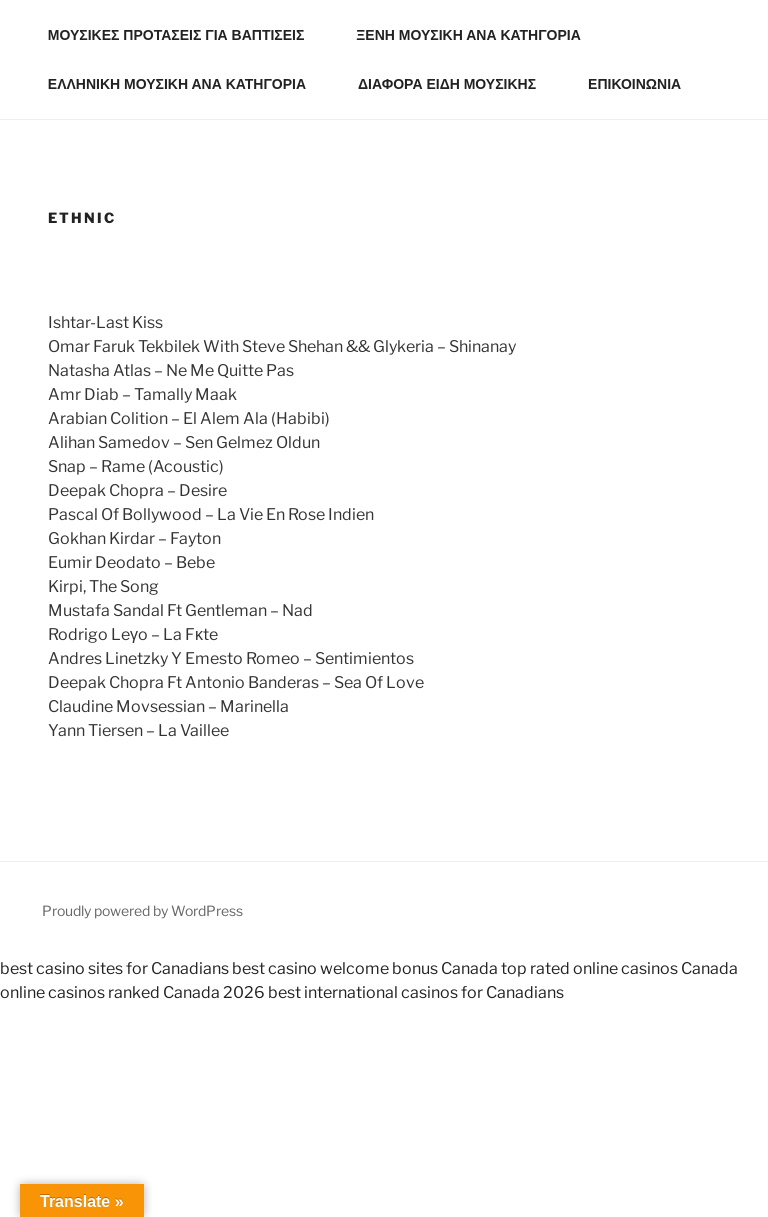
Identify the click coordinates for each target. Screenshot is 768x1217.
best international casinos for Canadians (416, 992)
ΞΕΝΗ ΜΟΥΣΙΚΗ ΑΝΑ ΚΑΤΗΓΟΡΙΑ (477, 35)
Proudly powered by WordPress (142, 910)
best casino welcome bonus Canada (365, 968)
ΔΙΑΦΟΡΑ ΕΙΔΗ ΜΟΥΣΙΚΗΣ (456, 84)
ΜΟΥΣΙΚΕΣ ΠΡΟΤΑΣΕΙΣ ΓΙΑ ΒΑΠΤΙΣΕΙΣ (186, 35)
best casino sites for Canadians (114, 968)
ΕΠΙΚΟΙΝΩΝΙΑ (634, 84)
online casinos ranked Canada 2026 (132, 992)
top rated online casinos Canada (619, 968)
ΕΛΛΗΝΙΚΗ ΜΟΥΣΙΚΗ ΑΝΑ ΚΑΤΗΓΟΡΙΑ (186, 84)
